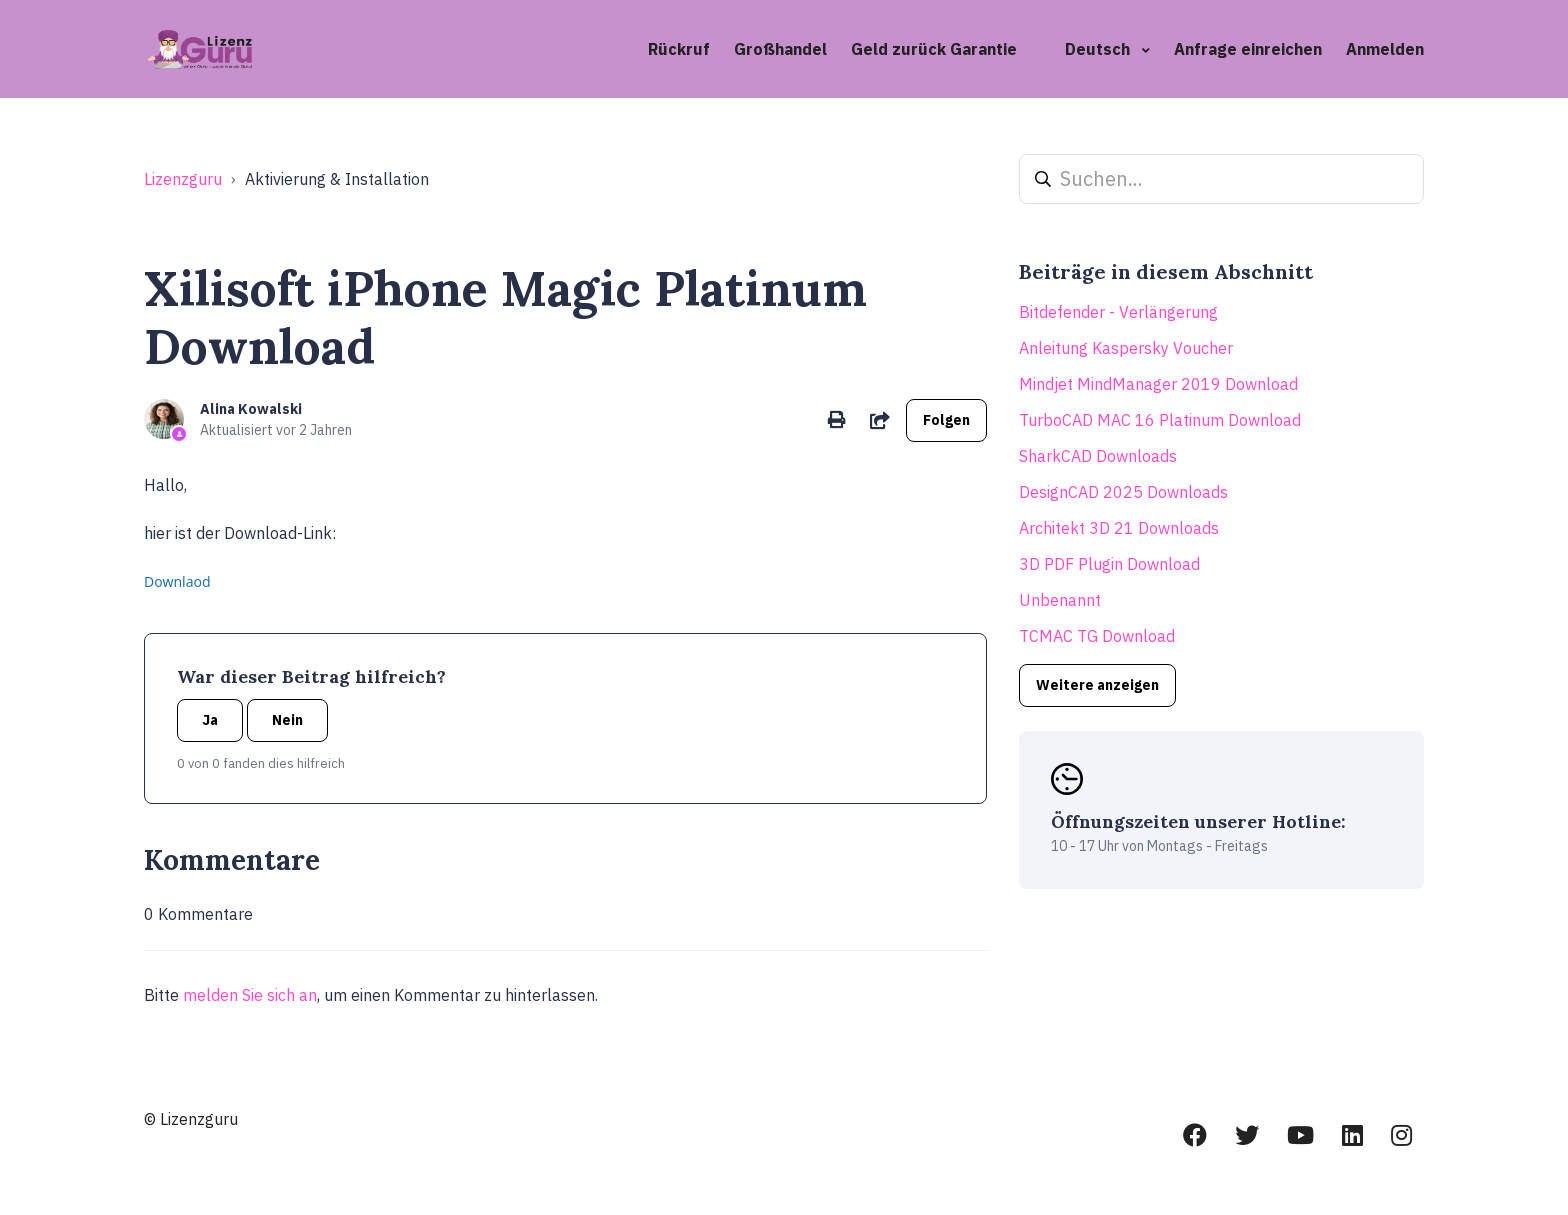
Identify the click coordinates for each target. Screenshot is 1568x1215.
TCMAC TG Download (1097, 636)
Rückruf (679, 49)
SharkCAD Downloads (1098, 456)
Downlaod (177, 581)
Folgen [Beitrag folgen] (946, 420)
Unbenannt (1060, 600)
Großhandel (780, 49)
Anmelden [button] (1385, 49)
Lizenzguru (183, 179)
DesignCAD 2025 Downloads (1123, 492)
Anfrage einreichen (1248, 49)
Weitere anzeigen (1097, 685)
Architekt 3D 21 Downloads (1119, 528)
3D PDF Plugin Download (1109, 564)
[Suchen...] (1221, 179)
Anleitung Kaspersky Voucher (1126, 348)
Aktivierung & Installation (337, 179)
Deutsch (1099, 49)
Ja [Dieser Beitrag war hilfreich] (210, 720)
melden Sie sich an (250, 995)
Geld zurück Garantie (934, 49)
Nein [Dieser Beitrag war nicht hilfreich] (287, 720)
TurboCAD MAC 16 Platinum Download (1160, 420)
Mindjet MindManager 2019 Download (1158, 384)
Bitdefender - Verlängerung (1118, 312)
